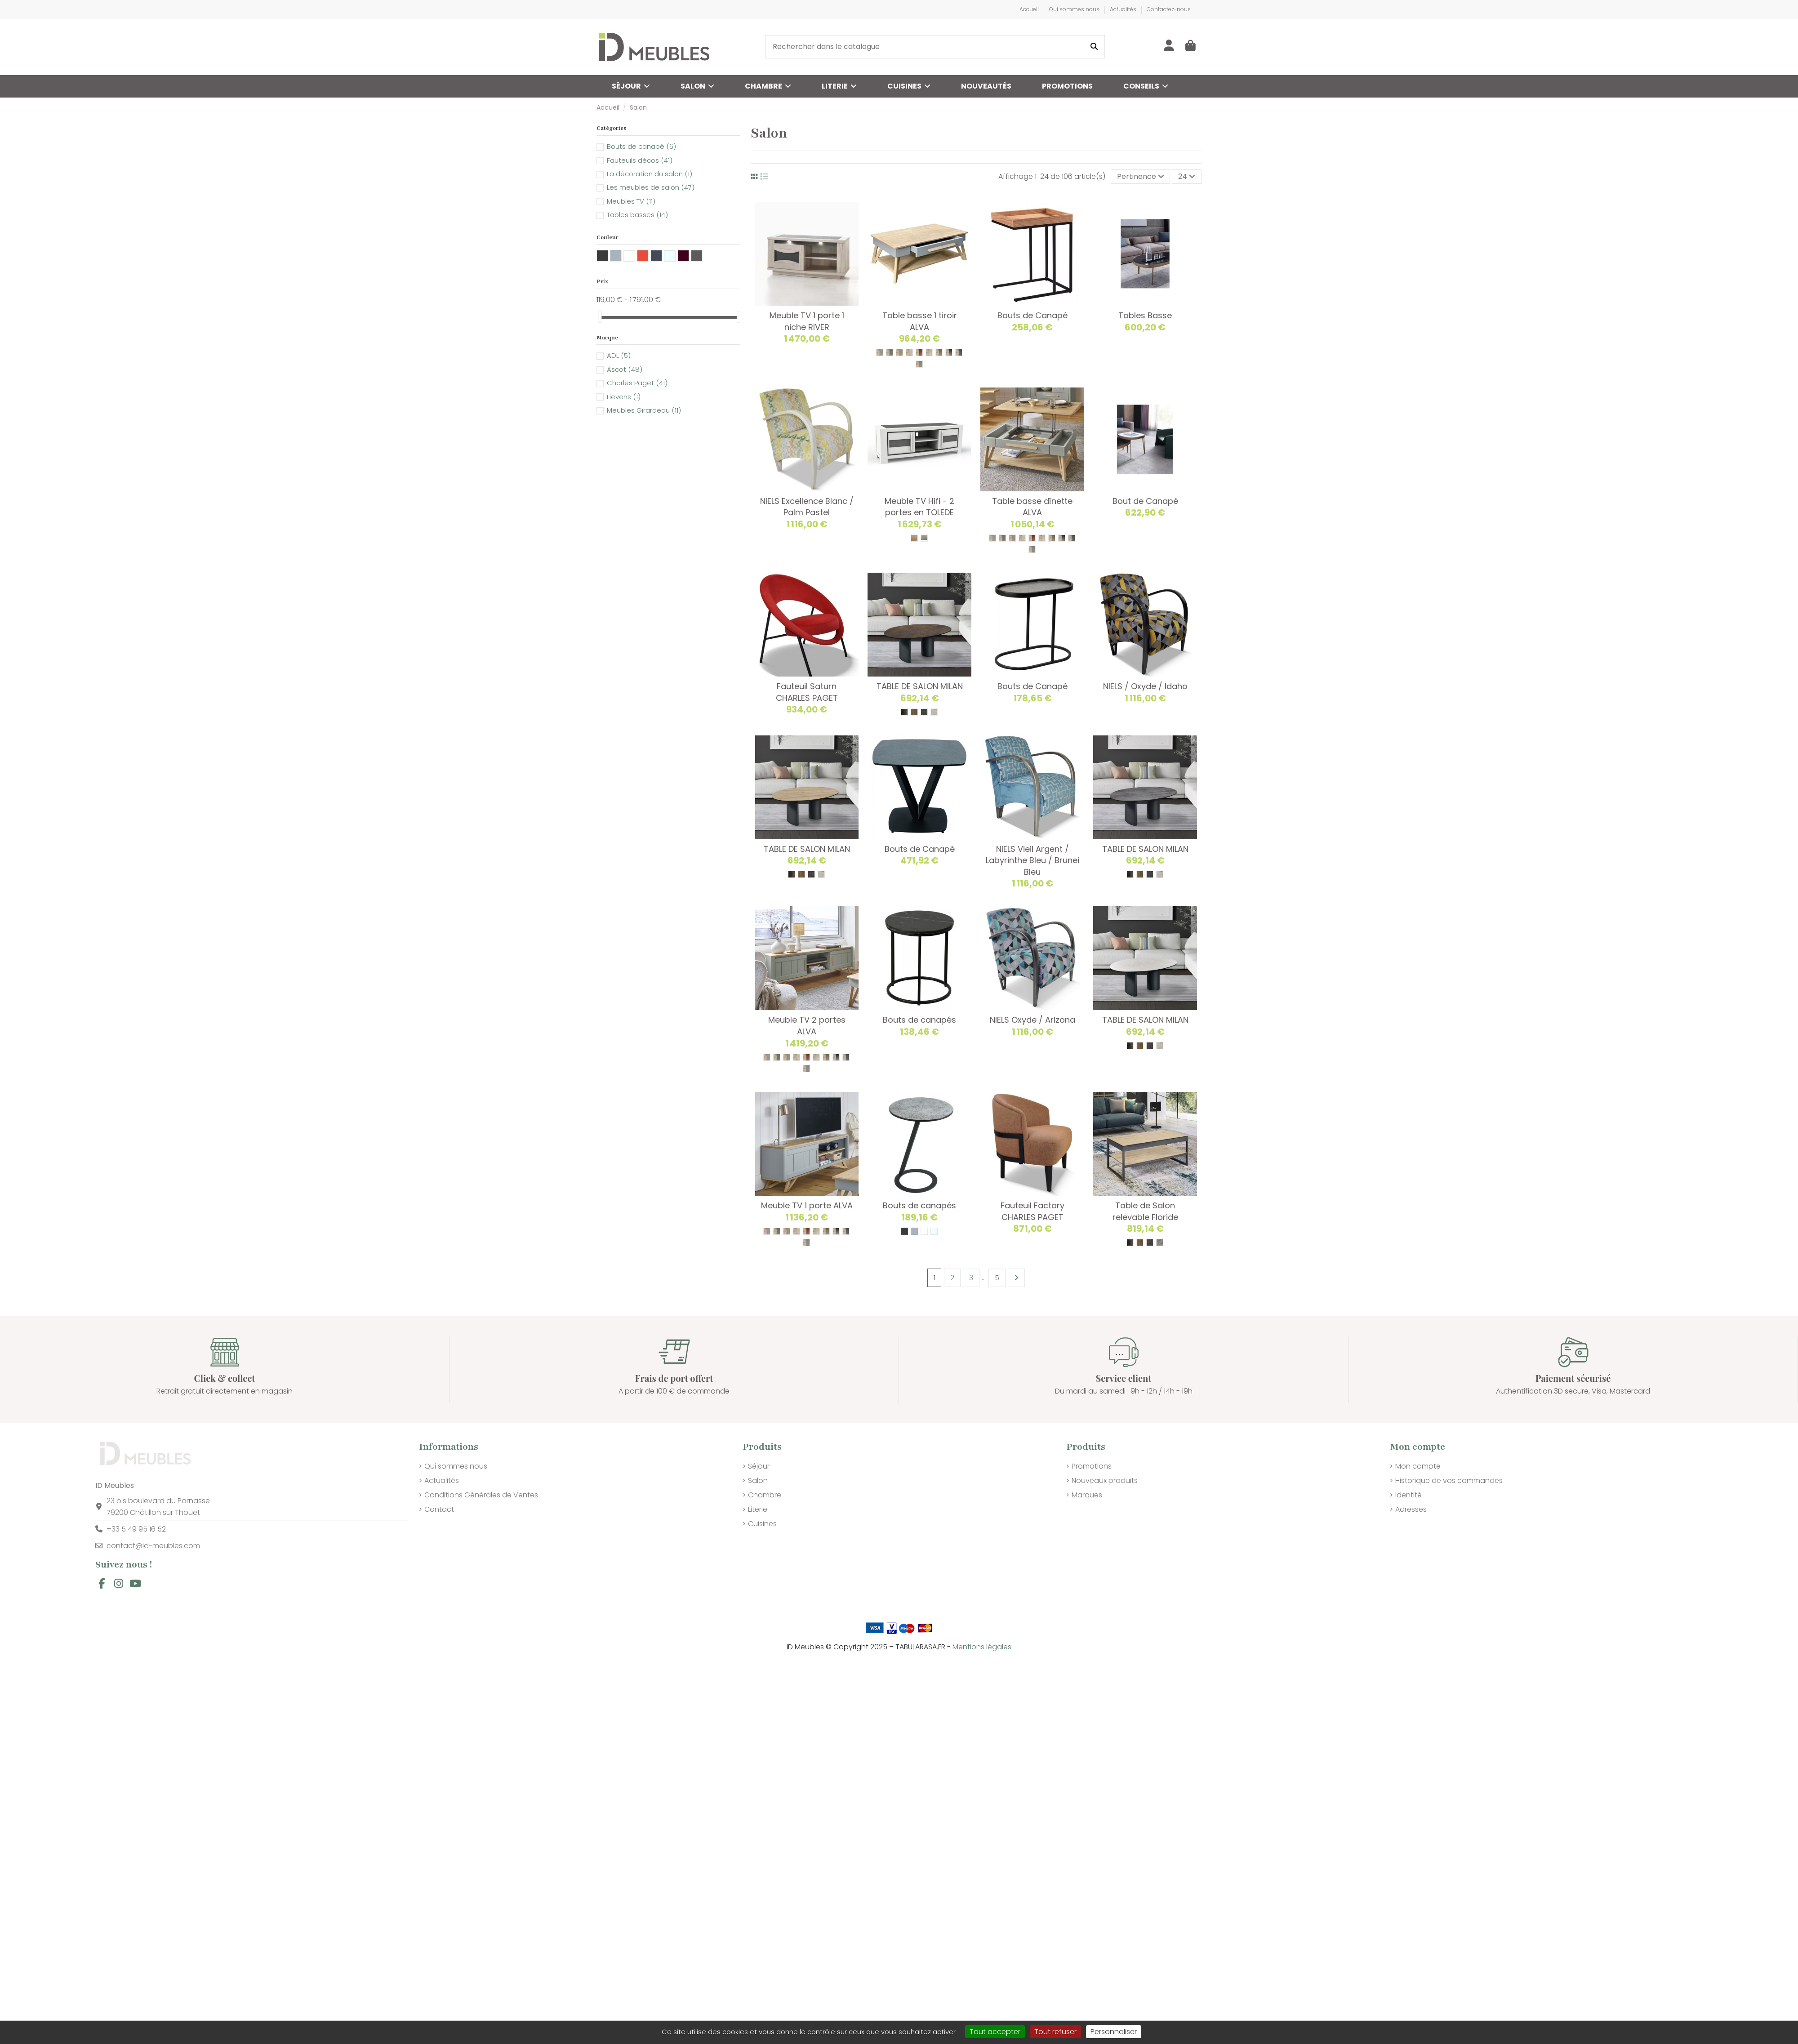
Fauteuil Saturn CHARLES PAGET (807, 692)
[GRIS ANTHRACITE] (904, 1231)
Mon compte (1418, 1466)
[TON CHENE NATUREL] (914, 712)
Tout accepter (995, 2031)
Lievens (624, 396)
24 (1186, 176)
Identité (1408, 1495)
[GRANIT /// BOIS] (958, 352)
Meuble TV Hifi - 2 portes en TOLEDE (919, 506)
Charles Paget (637, 382)
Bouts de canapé (641, 146)
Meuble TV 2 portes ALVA (807, 1025)
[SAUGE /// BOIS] (889, 352)
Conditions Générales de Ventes (481, 1495)
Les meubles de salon (650, 187)
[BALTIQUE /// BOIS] (919, 364)
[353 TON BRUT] (914, 538)
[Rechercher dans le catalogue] (1094, 46)
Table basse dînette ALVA (1032, 506)
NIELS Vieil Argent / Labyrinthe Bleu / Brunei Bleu (1032, 860)
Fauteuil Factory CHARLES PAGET (1032, 1211)
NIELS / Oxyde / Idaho (1145, 686)
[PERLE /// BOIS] (879, 352)
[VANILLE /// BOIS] (909, 352)
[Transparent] (934, 1231)
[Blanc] (924, 1231)
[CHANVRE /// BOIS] (939, 352)
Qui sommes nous (1075, 9)
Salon (758, 1480)
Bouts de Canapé (1032, 315)
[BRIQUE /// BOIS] (919, 352)
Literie (757, 1509)
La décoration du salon (649, 173)
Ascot (624, 369)
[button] (1146, 86)
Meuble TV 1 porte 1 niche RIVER (807, 321)
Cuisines (762, 1524)
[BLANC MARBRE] (1159, 1242)
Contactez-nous (1169, 9)
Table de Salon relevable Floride (1145, 1211)
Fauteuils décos (639, 160)
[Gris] (914, 1231)
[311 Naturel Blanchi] (924, 538)
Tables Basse (1145, 315)
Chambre (764, 1495)
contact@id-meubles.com (153, 1546)
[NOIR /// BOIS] (948, 352)
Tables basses (637, 214)
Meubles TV (631, 201)
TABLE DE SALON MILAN (920, 686)
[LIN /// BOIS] (929, 352)
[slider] (599, 317)
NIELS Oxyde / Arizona (1032, 1019)
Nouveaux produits (1105, 1480)
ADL (619, 355)
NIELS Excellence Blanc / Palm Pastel (807, 506)
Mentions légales (981, 1647)
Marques (1087, 1495)
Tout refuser (1055, 2031)
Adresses (1411, 1509)
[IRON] (904, 712)
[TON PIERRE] (934, 712)
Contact (439, 1509)
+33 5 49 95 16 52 (136, 1529)
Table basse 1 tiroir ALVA (919, 321)
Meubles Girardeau (644, 410)
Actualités (1124, 9)
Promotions (1092, 1466)
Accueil (1029, 9)
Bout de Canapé (1145, 501)
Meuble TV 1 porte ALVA (807, 1205)
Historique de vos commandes (1449, 1480)
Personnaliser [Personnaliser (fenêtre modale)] (1113, 2031)
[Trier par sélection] (1140, 176)
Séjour (759, 1466)
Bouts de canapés (919, 1019)
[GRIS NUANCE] (924, 712)
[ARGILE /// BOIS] (899, 352)
